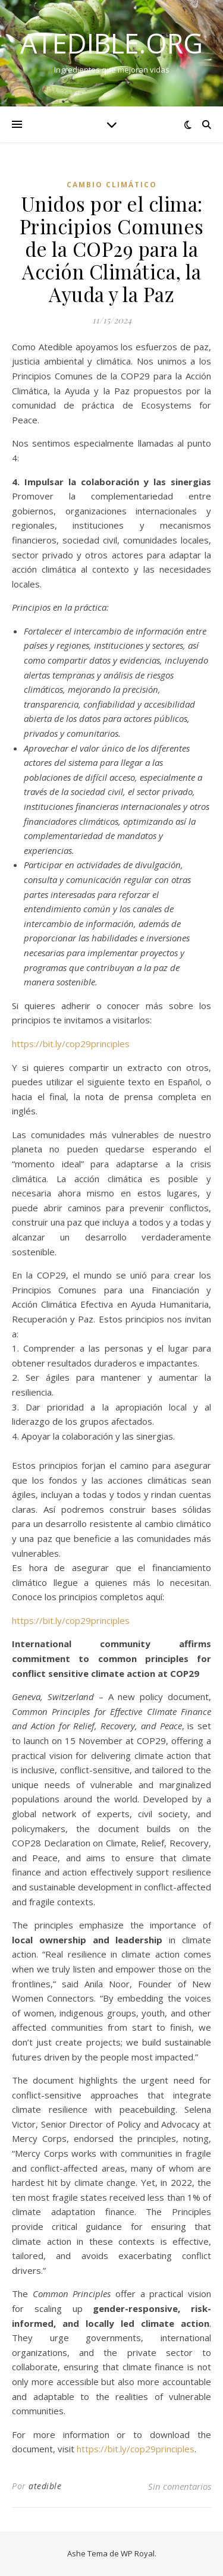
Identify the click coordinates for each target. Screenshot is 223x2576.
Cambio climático (112, 185)
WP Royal (138, 2553)
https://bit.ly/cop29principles (71, 1044)
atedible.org (111, 43)
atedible (45, 2486)
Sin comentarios (179, 2486)
